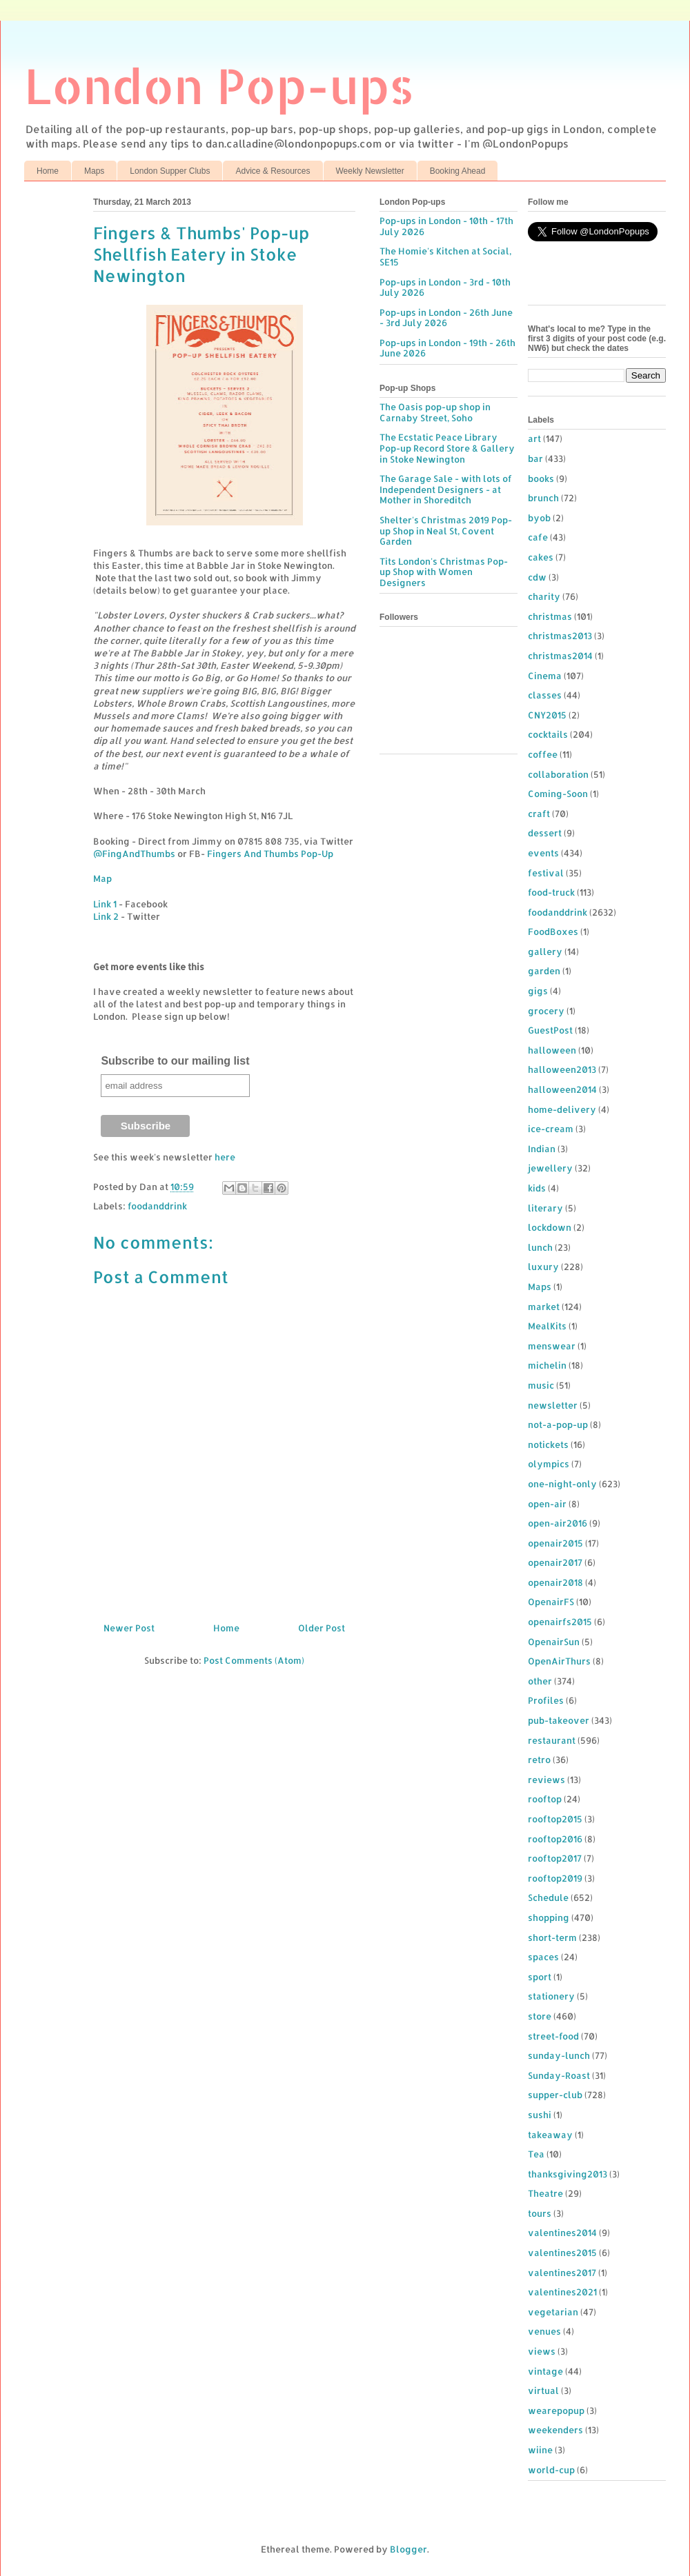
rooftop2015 (555, 1818)
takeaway (550, 2134)
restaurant (551, 1740)
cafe (538, 537)
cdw (537, 577)
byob (539, 517)
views (541, 2351)
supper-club (555, 2094)
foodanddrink (157, 1205)
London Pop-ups (219, 85)
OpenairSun (554, 1641)
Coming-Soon (558, 793)
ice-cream (550, 1128)
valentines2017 (562, 2272)
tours (539, 2213)
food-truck (551, 892)
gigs (538, 990)
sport (539, 1976)
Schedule (548, 1897)
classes (545, 695)
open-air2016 (557, 1523)
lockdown (549, 1227)
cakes (540, 557)
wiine (540, 2449)
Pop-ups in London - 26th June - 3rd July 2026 (446, 318)
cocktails (548, 734)
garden (544, 970)
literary (545, 1208)
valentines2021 (562, 2291)
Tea (536, 2154)
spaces (543, 1956)
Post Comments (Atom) (254, 1660)
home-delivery (562, 1109)
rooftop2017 (555, 1858)
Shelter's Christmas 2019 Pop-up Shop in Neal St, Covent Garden (445, 530)
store (539, 2016)
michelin (547, 1365)
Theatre (545, 2193)
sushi (539, 2114)
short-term (552, 1937)
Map (102, 878)
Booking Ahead (458, 171)
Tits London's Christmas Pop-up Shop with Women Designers (443, 572)
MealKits (547, 1325)
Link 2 (106, 916)
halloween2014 (562, 1089)
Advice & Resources (272, 171)
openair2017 (555, 1562)
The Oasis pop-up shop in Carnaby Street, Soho (435, 412)
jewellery (550, 1168)
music (541, 1385)
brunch (543, 497)
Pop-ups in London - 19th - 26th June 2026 (447, 348)
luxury (543, 1266)
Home (48, 171)
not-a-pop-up (558, 1424)
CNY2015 (547, 715)
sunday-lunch (559, 2055)
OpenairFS (551, 1601)
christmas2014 (560, 655)
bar (535, 458)
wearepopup (556, 2410)
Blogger (408, 2549)
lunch (540, 1247)
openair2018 (555, 1582)
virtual (543, 2390)
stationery (551, 1996)
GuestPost (550, 1030)
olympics (548, 1463)
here (225, 1157)
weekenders (555, 2429)
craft (539, 813)
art (534, 438)
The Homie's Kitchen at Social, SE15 (445, 256)
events (543, 852)
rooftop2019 (555, 1878)
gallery (545, 951)
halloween (552, 1050)
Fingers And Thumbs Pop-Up (270, 853)
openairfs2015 (560, 1621)
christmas (550, 616)
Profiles (546, 1700)
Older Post (321, 1627)
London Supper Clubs (170, 171)
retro (539, 1759)
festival (546, 872)
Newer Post (129, 1627)
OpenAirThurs (559, 1661)
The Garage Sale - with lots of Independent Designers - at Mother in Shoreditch (445, 489)
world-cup (551, 2469)
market (544, 1306)
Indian (541, 1148)
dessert (545, 832)
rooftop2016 (555, 1838)
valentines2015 (562, 2252)
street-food (553, 2036)
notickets (548, 1444)
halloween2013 (562, 1069)
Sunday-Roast (559, 2075)
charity (544, 596)
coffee (543, 754)
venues (544, 2331)
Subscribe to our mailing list (175, 1061)
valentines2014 (562, 2232)
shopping (548, 1917)
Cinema (545, 675)
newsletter (553, 1405)
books (541, 478)
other (540, 1681)
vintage (545, 2371)
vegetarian (553, 2311)
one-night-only (562, 1483)
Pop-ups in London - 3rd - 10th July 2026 (445, 287)
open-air (547, 1503)
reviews (546, 1779)
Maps (94, 171)
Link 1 (105, 903)
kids (537, 1188)
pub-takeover (558, 1720)
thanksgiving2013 (567, 2174)
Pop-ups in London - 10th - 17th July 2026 (446, 226)
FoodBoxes (553, 931)
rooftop (545, 1798)
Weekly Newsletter (370, 171)
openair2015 (555, 1543)
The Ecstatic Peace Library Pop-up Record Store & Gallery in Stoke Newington (447, 448)
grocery (546, 1010)
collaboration (558, 774)
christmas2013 (560, 635)
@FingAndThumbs (134, 853)
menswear (551, 1345)
